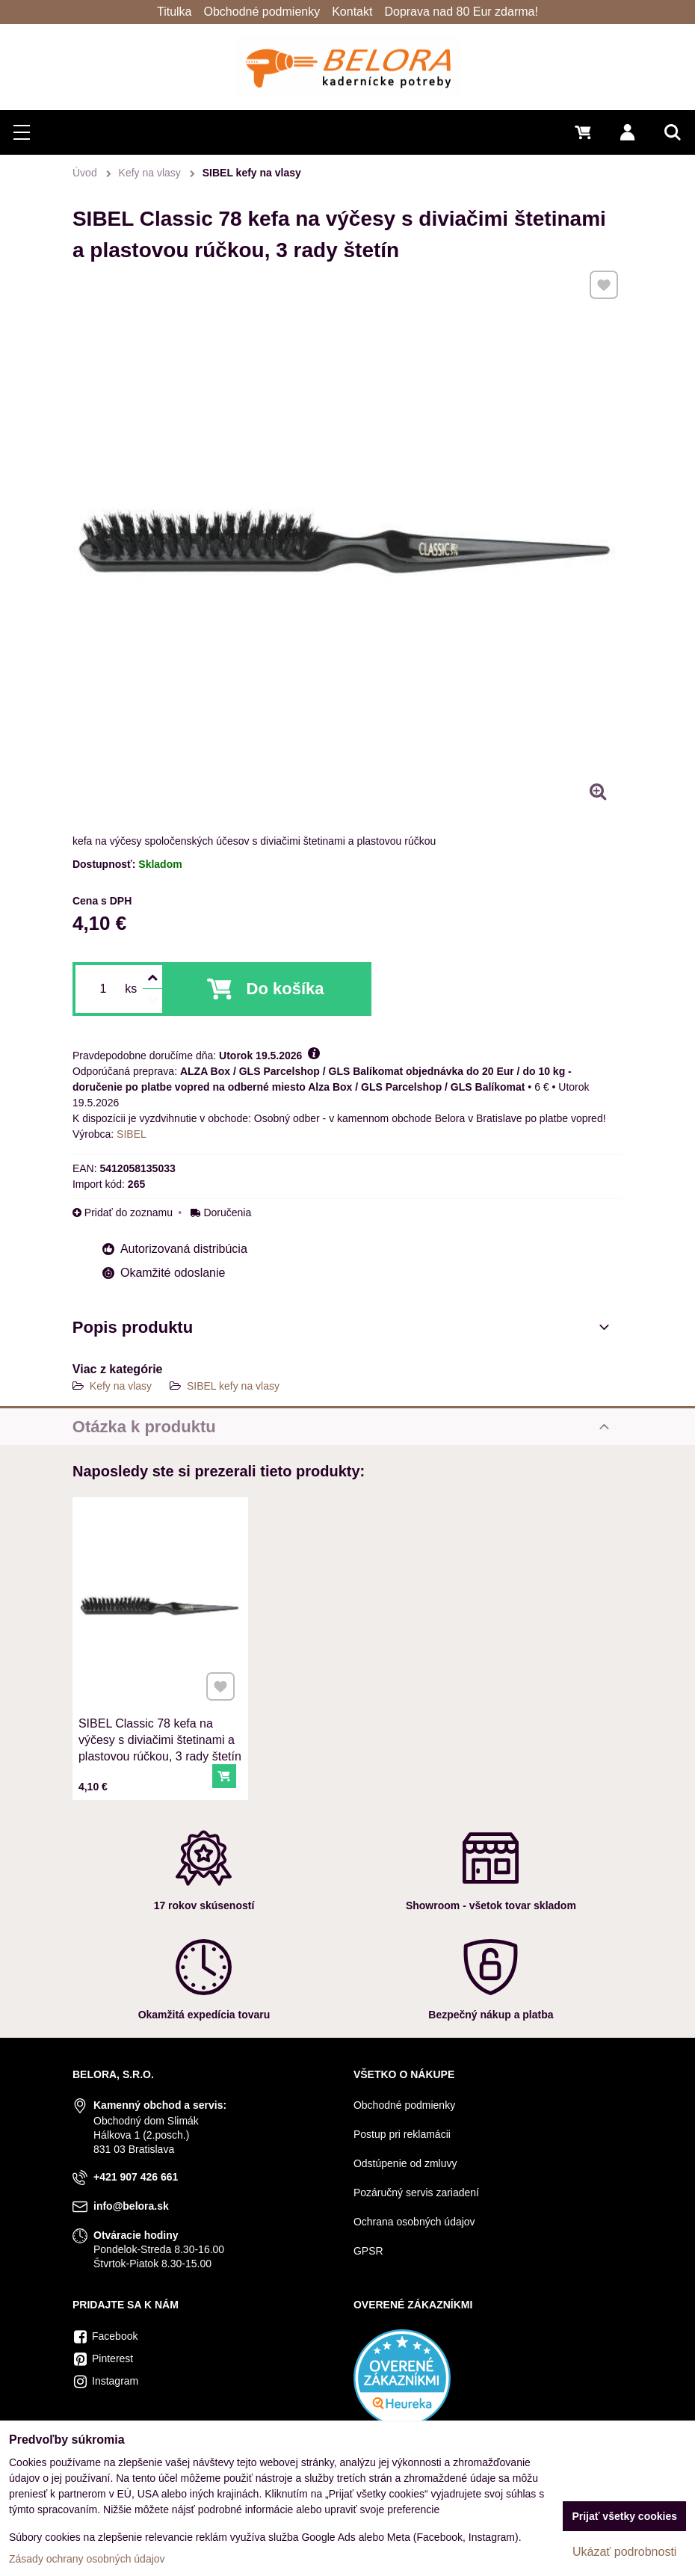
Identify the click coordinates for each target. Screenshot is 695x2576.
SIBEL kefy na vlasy (233, 1386)
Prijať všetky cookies (624, 2516)
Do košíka (285, 988)
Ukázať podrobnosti (624, 2551)
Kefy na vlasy (121, 1386)
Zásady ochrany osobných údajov (87, 2559)
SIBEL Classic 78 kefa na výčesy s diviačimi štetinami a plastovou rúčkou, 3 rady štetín (159, 1726)
